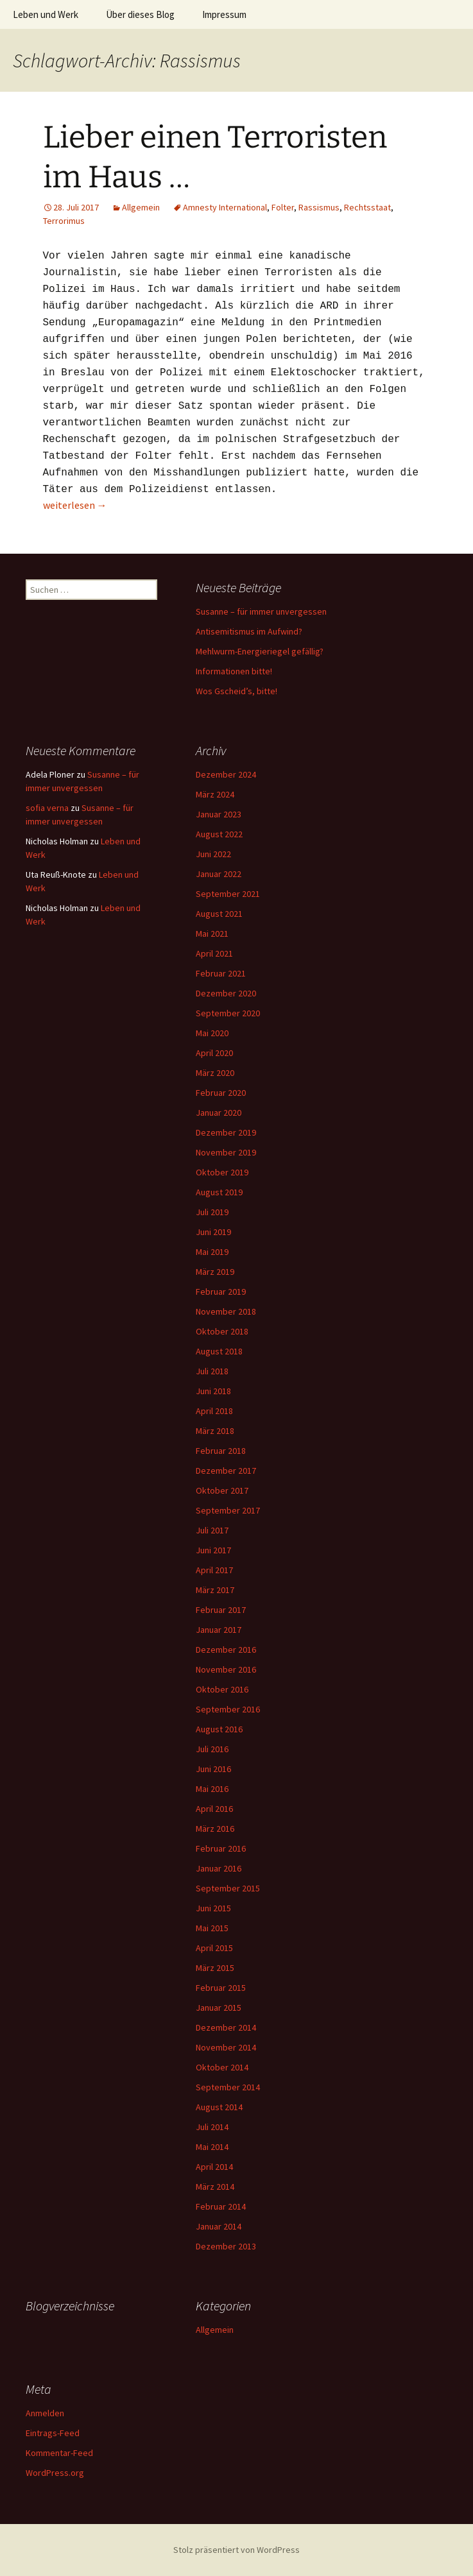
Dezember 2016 (226, 1649)
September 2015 (228, 1888)
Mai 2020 (212, 1033)
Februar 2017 (221, 1610)
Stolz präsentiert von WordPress (236, 2549)
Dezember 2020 (226, 993)
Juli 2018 (212, 1371)
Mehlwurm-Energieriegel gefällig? (259, 651)
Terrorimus (64, 220)
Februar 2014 (221, 2206)
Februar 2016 (221, 1848)
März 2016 (215, 1828)
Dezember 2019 (226, 1132)
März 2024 (215, 794)
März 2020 (215, 1073)
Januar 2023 (218, 814)
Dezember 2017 (226, 1470)
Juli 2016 (212, 1749)
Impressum (224, 14)
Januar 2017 (218, 1629)
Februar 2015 (221, 1987)
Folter (282, 207)
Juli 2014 (212, 2127)
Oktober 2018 (222, 1331)
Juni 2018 (213, 1391)
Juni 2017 (213, 1550)
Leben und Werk (45, 14)
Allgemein (141, 207)
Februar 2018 (221, 1450)
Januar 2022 (218, 874)
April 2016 (214, 1808)
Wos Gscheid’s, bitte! (236, 691)
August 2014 (219, 2107)
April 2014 (214, 2166)
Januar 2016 (218, 1868)
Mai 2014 (212, 2147)
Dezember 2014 (226, 2027)
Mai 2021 (212, 933)
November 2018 (226, 1311)
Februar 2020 (221, 1092)
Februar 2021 (221, 973)
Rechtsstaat (367, 207)
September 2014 (228, 2087)
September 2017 (228, 1510)
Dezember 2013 (226, 2246)
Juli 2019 (212, 1212)
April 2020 (214, 1053)
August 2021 (219, 913)
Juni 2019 (213, 1232)
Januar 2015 (218, 2007)
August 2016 (219, 1729)
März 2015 (215, 1968)
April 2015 (214, 1948)
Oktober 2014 (222, 2067)
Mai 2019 (212, 1252)
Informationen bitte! (234, 671)
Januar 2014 (218, 2226)
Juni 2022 (213, 854)
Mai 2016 (212, 1789)
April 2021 (214, 953)
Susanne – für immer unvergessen (261, 611)
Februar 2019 (221, 1291)
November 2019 (226, 1152)
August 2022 (219, 834)
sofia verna (47, 808)
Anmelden (45, 2413)
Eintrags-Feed (53, 2433)
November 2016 (226, 1669)
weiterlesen (75, 505)
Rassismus (319, 207)
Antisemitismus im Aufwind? (249, 631)
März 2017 (215, 1590)
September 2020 (228, 1013)
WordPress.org (55, 2472)
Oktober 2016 (222, 1689)
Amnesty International (225, 207)
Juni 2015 (213, 1908)
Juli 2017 (212, 1530)
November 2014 (226, 2047)
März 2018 (215, 1431)
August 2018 (219, 1351)
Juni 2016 (213, 1769)
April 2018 (214, 1411)
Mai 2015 (212, 1928)
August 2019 (219, 1192)
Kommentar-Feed (59, 2453)
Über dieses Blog (140, 14)
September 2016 (228, 1709)
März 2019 (215, 1271)
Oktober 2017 (222, 1490)
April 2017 (214, 1570)
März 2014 (215, 2186)
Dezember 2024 (226, 774)
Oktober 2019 (222, 1172)
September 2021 (228, 894)
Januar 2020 (218, 1112)
